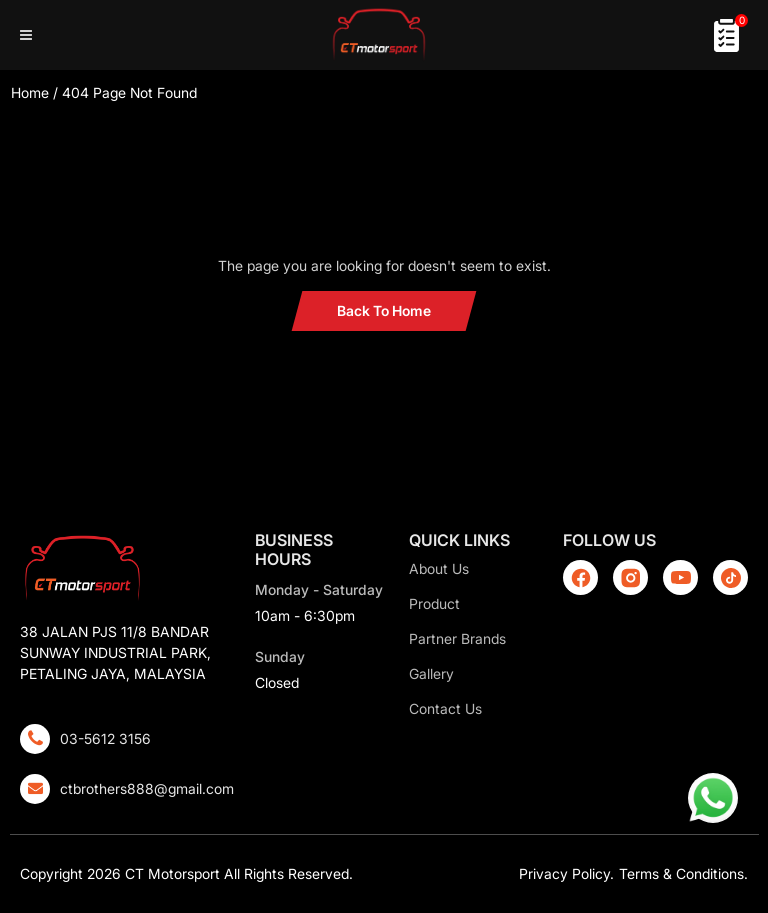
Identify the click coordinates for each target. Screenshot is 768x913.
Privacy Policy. (566, 873)
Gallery (431, 673)
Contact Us (445, 708)
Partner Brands (457, 638)
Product (434, 603)
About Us (439, 568)
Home (30, 92)
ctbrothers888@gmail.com (147, 788)
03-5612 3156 (105, 738)
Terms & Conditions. (683, 873)
